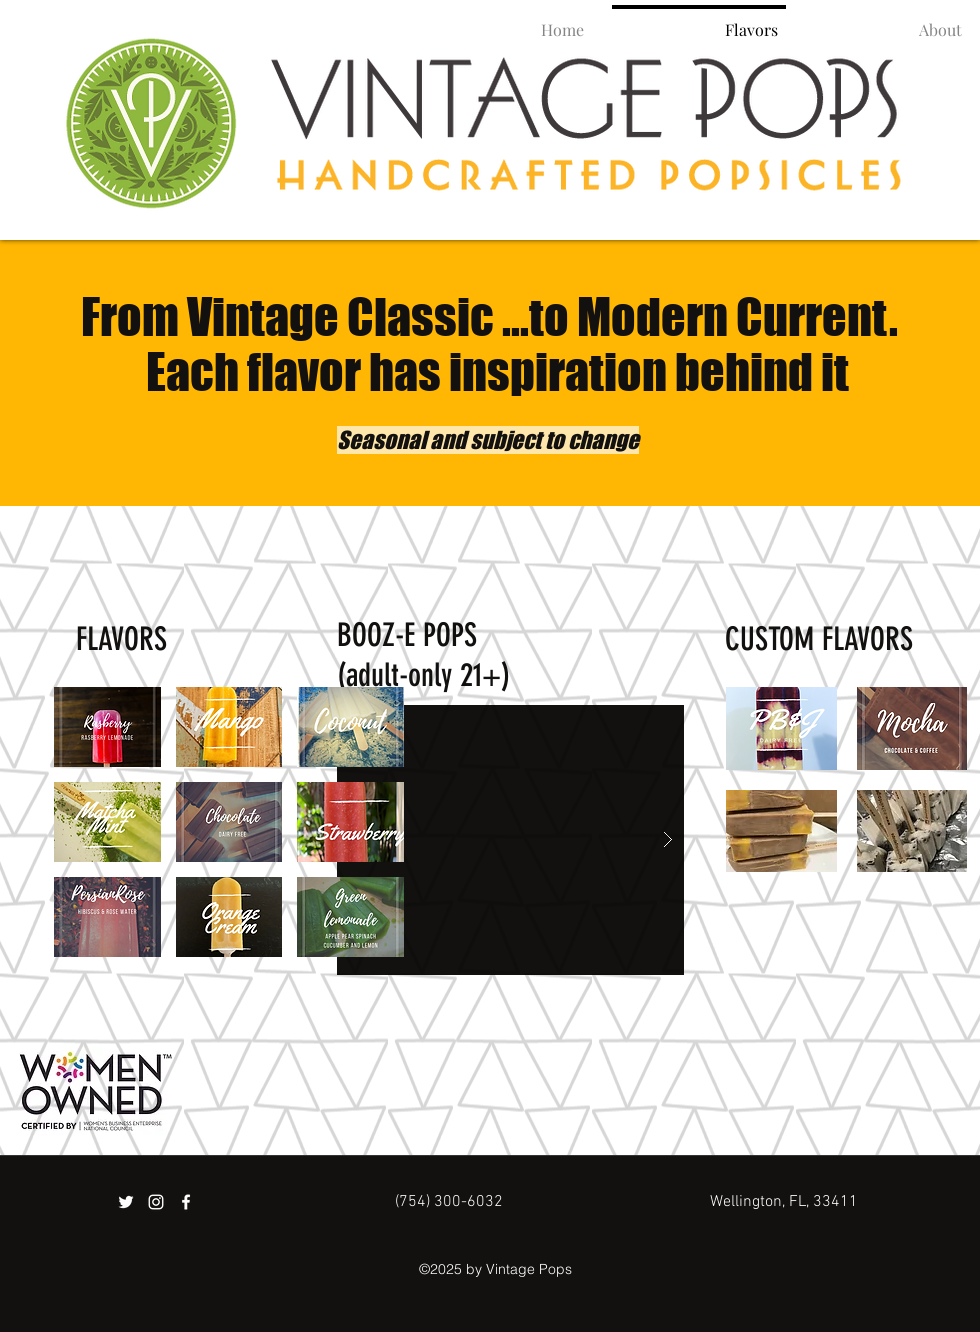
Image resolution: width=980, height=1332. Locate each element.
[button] (107, 727)
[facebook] (186, 1202)
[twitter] (126, 1202)
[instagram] (156, 1202)
